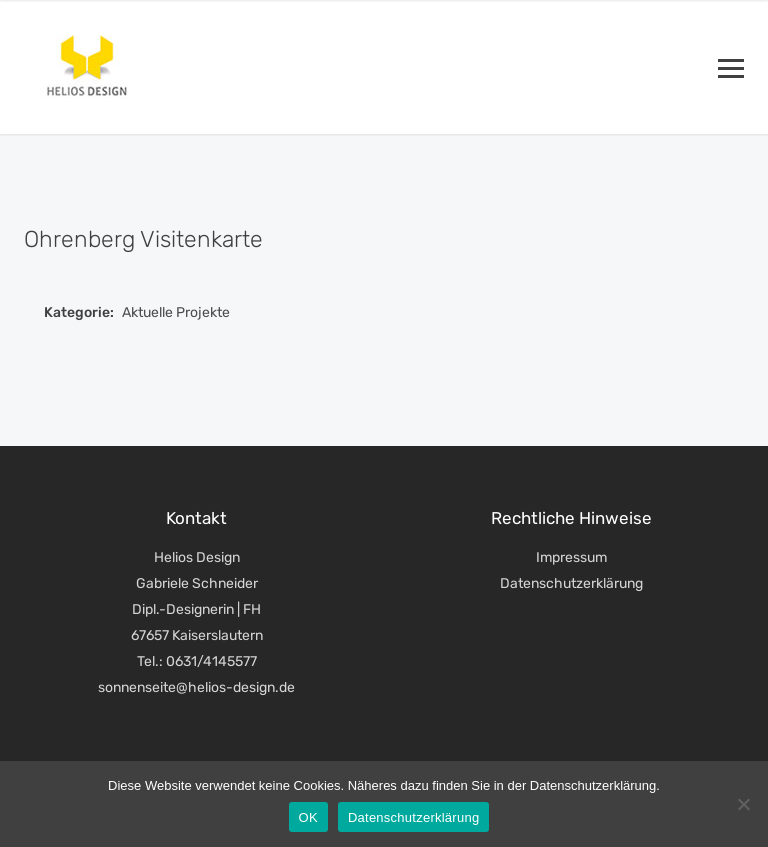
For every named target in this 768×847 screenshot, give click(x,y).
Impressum (571, 557)
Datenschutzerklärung (571, 583)
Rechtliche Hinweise (571, 518)
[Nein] (743, 804)
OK (308, 817)
